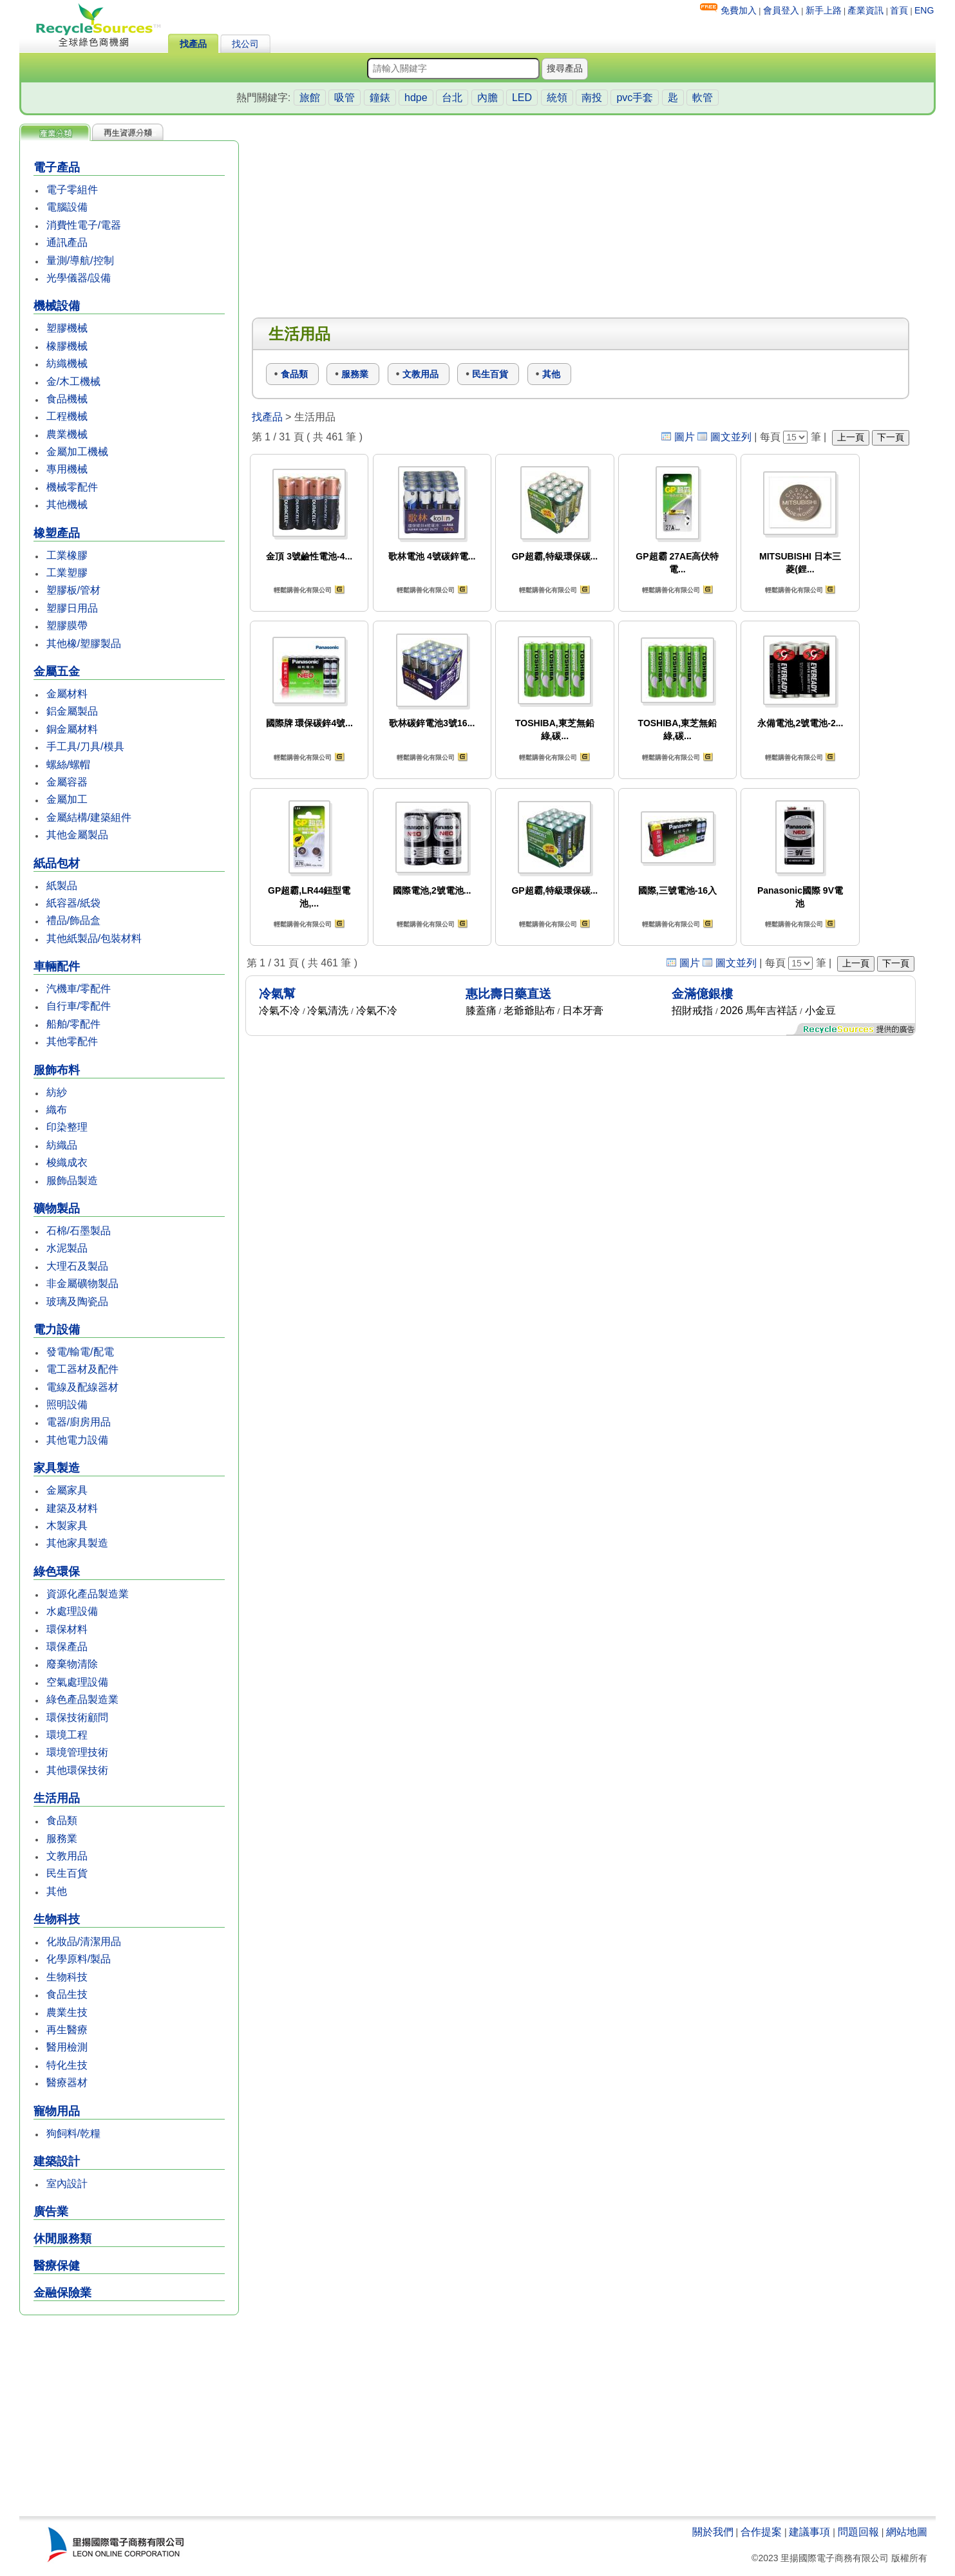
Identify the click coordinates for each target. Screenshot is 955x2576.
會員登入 (781, 10)
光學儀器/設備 (78, 277)
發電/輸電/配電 (80, 1351)
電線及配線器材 (82, 1387)
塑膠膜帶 (67, 625)
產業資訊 (865, 10)
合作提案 (761, 2531)
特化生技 (67, 2065)
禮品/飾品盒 (73, 920)
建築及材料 (72, 1508)
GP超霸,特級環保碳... (554, 556)
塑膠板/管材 (73, 590)
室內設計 (67, 2183)
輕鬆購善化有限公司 (303, 590)
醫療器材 (67, 2082)
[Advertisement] (129, 2417)
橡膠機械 (67, 346)
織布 (56, 1109)
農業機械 (67, 434)
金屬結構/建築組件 (88, 817)
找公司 (245, 44)
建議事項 (809, 2531)
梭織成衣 (67, 1162)
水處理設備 (72, 1611)
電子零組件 (72, 189)
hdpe (416, 97)
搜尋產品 (565, 68)
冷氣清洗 (327, 1010)
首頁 (899, 10)
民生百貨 (67, 1873)
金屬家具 (67, 1490)
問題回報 (858, 2531)
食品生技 (67, 1994)
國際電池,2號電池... (432, 890)
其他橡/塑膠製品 (83, 643)
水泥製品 (67, 1248)
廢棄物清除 (72, 1664)
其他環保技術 (77, 1770)
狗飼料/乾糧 (73, 2133)
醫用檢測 (67, 2047)
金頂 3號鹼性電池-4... (309, 556)
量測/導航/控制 (80, 260)
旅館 (309, 97)
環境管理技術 (77, 1752)
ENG (924, 10)
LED (522, 97)
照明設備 (67, 1404)
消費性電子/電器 (83, 225)
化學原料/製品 (78, 1958)
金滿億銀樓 (702, 994)
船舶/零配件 (73, 1024)
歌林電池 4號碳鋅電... (431, 556)
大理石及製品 (77, 1266)
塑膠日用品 (72, 608)
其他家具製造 (77, 1542)
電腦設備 (67, 207)
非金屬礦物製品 (82, 1283)
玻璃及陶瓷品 (77, 1301)
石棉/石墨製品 (78, 1230)
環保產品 (67, 1646)
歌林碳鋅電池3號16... (432, 723)
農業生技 (67, 2012)
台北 (452, 97)
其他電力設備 (77, 1439)
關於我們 (712, 2531)
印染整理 (67, 1127)
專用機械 (67, 469)
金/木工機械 (73, 381)
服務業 (61, 1838)
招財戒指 (692, 1010)
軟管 (702, 97)
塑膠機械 (67, 328)
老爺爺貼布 (529, 1010)
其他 (56, 1891)
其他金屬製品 (77, 834)
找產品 (193, 44)
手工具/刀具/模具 (85, 746)
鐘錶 (380, 97)
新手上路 (824, 10)
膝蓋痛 (481, 1010)
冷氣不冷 (279, 1010)
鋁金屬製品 (72, 711)
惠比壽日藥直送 (508, 994)
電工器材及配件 (82, 1369)
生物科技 (67, 1976)
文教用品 (67, 1855)
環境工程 (67, 1734)
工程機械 (67, 416)
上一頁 (850, 437)
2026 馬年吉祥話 (758, 1010)
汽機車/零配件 (78, 988)
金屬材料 (67, 693)
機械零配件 (72, 487)
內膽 (487, 97)
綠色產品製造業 (82, 1699)
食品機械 (67, 398)
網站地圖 (906, 2531)
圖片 (684, 436)
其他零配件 (72, 1041)
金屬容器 (67, 781)
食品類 (61, 1820)
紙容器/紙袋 (73, 903)
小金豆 (820, 1010)
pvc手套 (634, 97)
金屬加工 (67, 799)
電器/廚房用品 (78, 1421)
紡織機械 (67, 363)
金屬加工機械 (77, 451)
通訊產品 (67, 242)
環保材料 (67, 1629)
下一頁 (890, 437)
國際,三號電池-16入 (677, 890)
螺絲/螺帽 (68, 764)
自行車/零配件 (78, 1006)
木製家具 (67, 1525)
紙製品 (61, 885)
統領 (557, 97)
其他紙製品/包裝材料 (94, 938)
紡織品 (61, 1145)
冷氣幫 (277, 994)
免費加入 (739, 10)
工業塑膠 (67, 572)
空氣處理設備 (77, 1682)
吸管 (344, 97)
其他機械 (67, 504)
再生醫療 (67, 2029)
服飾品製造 (72, 1180)
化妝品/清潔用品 (83, 1941)
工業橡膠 (67, 555)
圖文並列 (731, 436)
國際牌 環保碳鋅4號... (309, 723)
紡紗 (56, 1092)
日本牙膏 (582, 1010)
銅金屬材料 (72, 729)
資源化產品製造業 (87, 1593)
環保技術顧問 (77, 1717)
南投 (592, 97)
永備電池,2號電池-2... (800, 723)
